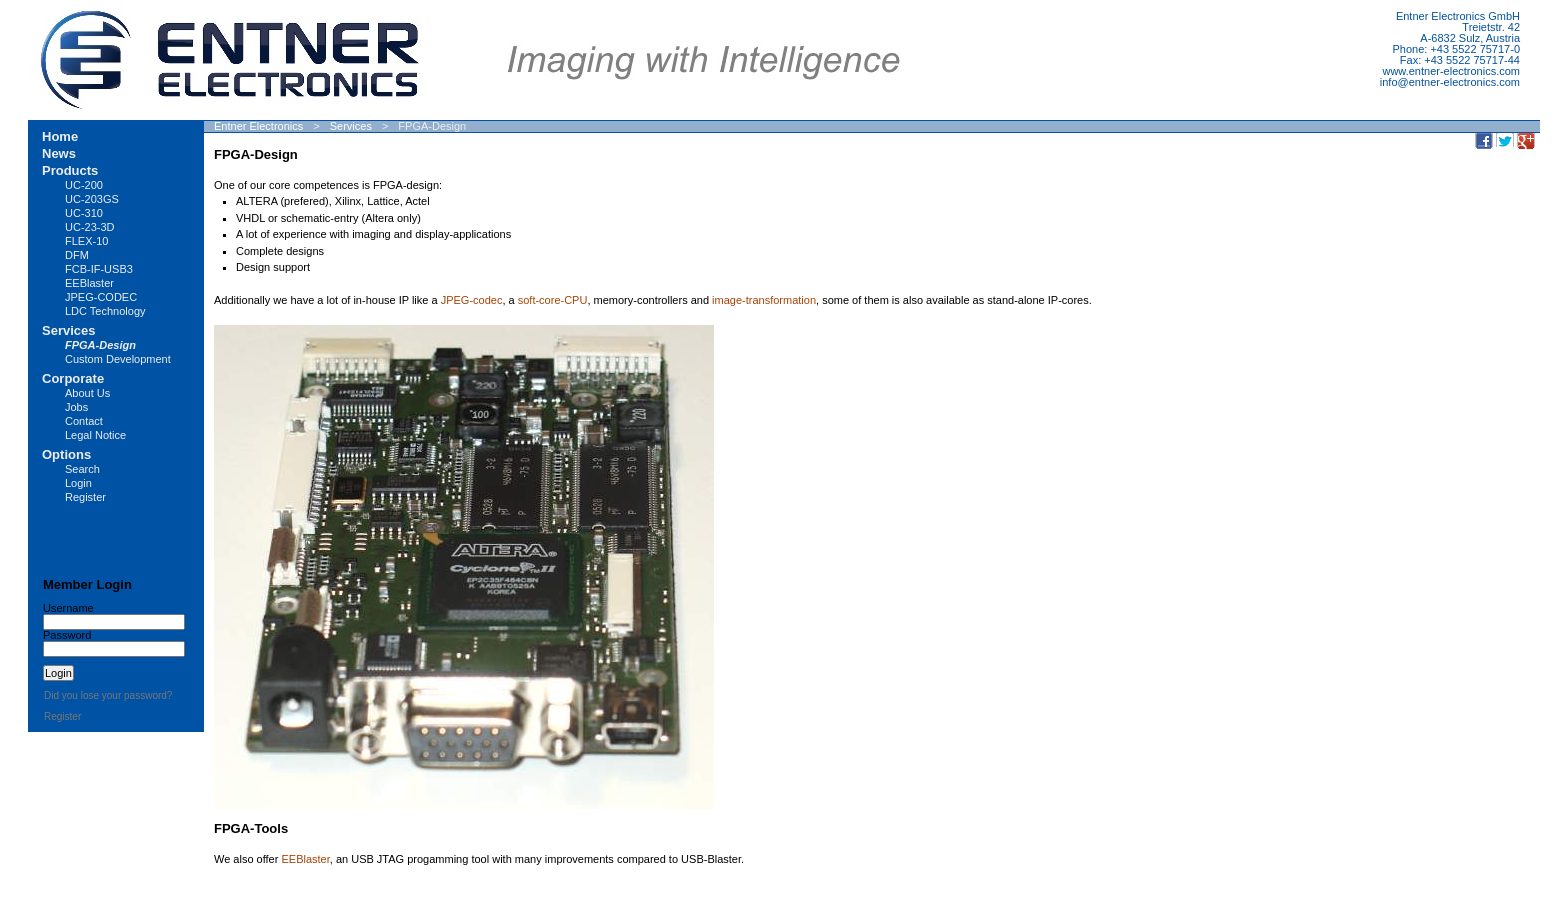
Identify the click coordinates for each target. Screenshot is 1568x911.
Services (351, 126)
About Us (87, 393)
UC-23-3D (90, 227)
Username (68, 608)
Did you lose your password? (108, 695)
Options (66, 454)
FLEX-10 (86, 241)
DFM (77, 255)
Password (67, 635)
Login (78, 483)
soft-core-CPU (553, 300)
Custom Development (118, 359)
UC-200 (84, 185)
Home (60, 136)
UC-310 (84, 213)
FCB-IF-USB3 (99, 269)
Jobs (76, 407)
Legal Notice (95, 435)
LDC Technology (105, 311)
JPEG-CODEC (101, 297)
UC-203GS (92, 199)
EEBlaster (305, 859)
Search (82, 469)
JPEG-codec (472, 300)
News (59, 153)
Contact (84, 421)
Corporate (73, 378)
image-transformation (764, 300)
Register (85, 497)
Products (70, 170)
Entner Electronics (258, 126)
